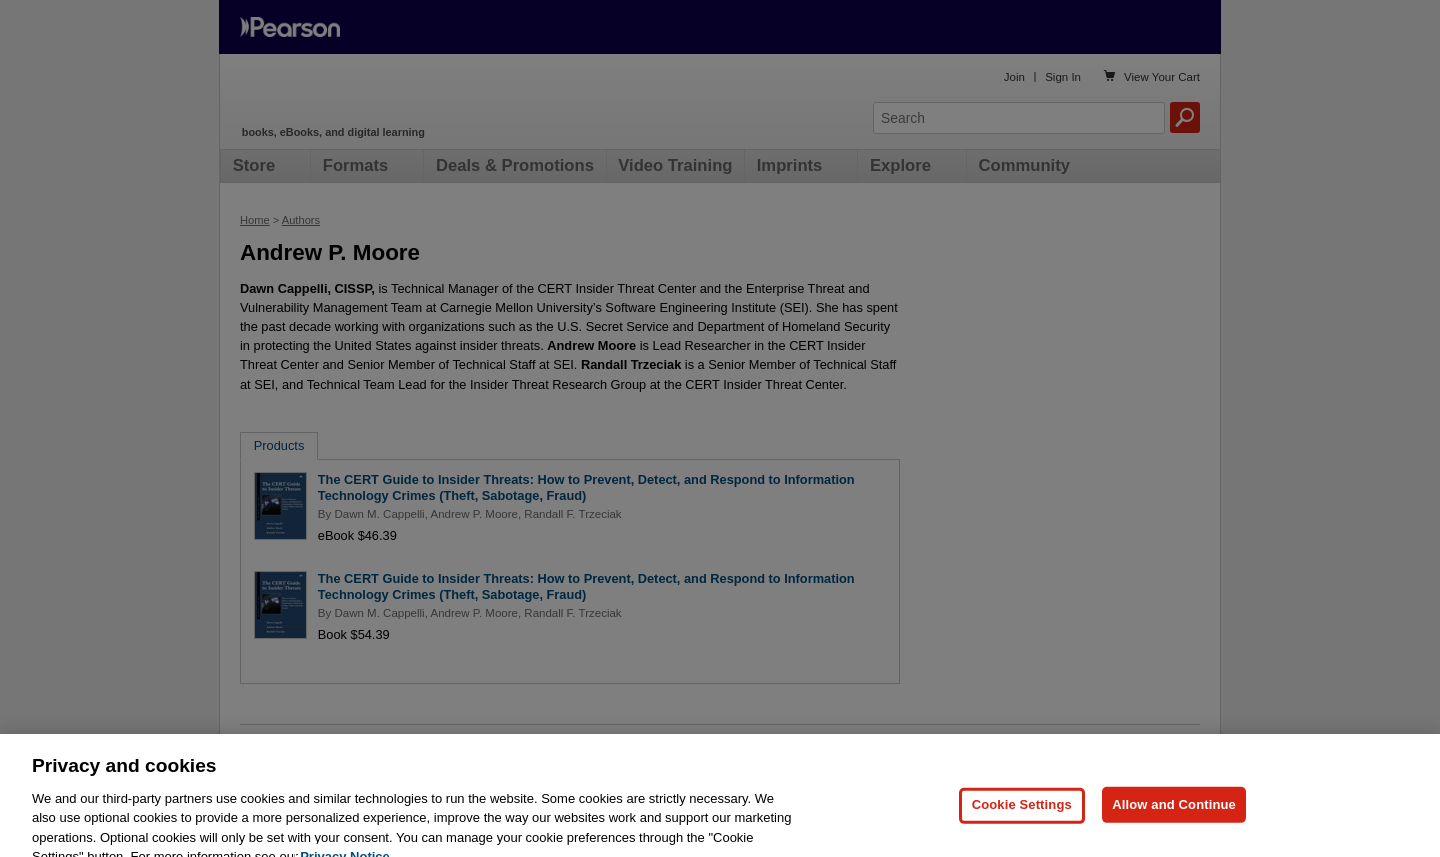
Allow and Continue (1174, 827)
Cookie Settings (1022, 827)
